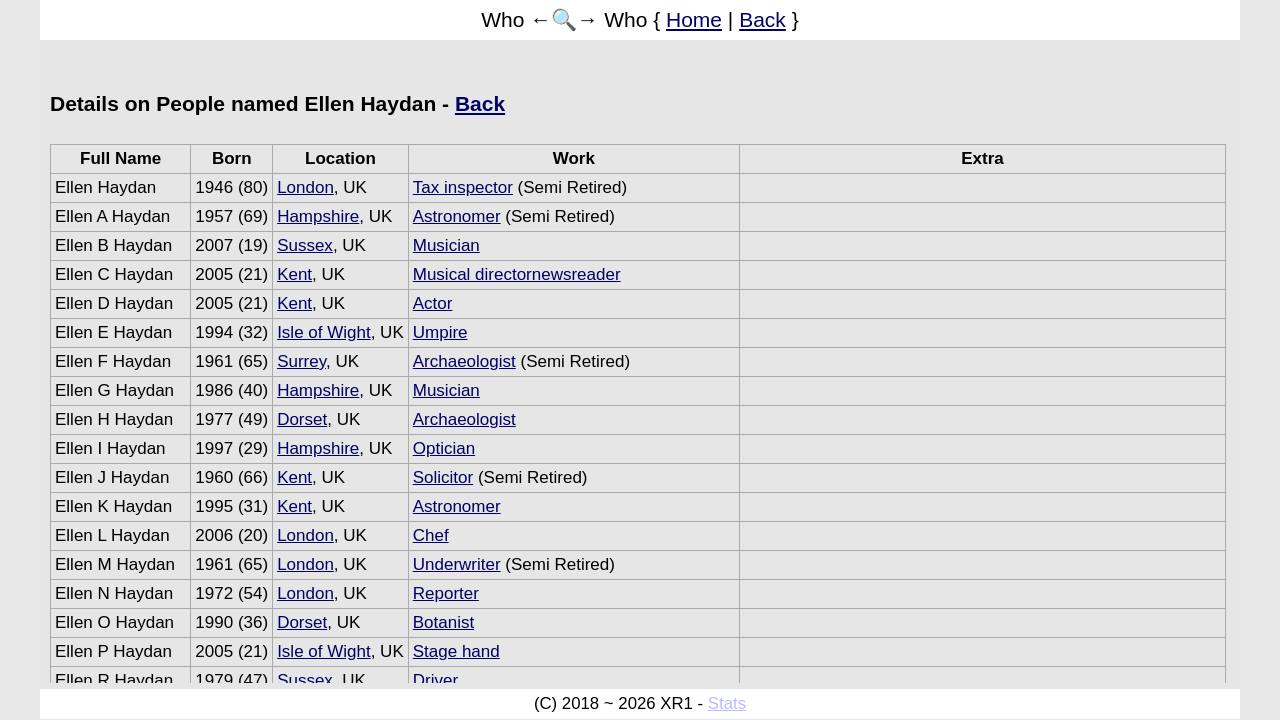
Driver (435, 680)
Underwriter (457, 564)
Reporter (446, 593)
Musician (446, 245)
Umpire (440, 332)
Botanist (443, 622)
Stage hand (456, 651)
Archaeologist (464, 361)
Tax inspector (463, 187)
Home (694, 19)
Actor (433, 303)
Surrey (301, 361)
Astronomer (457, 216)
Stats (727, 703)
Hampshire (318, 216)
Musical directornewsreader (517, 274)
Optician (444, 448)
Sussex (305, 245)
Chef (431, 535)
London (305, 187)
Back (762, 19)
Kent (294, 274)
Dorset (302, 419)
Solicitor (443, 477)
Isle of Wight (324, 332)
